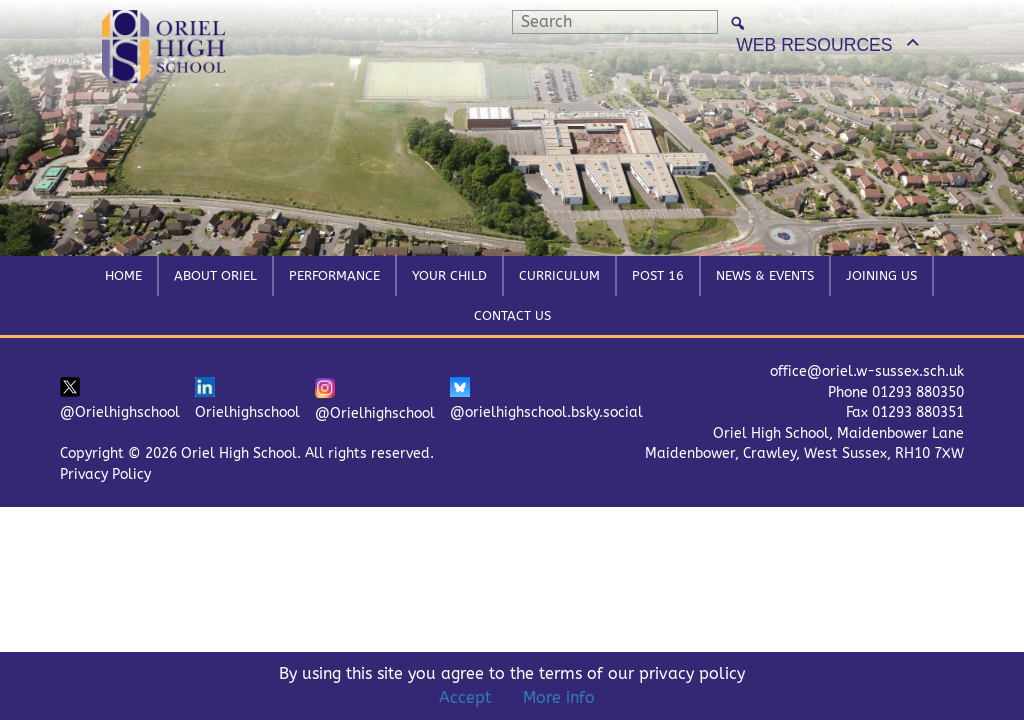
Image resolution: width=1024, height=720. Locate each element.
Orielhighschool (247, 399)
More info (559, 697)
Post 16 (658, 275)
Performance (334, 275)
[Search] (738, 22)
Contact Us (512, 315)
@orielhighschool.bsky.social (546, 399)
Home (123, 275)
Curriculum (559, 275)
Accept (465, 697)
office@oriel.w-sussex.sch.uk (867, 371)
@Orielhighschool (120, 399)
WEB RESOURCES (814, 45)
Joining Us (881, 275)
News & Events (765, 275)
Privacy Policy (105, 474)
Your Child (449, 275)
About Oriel (215, 275)
